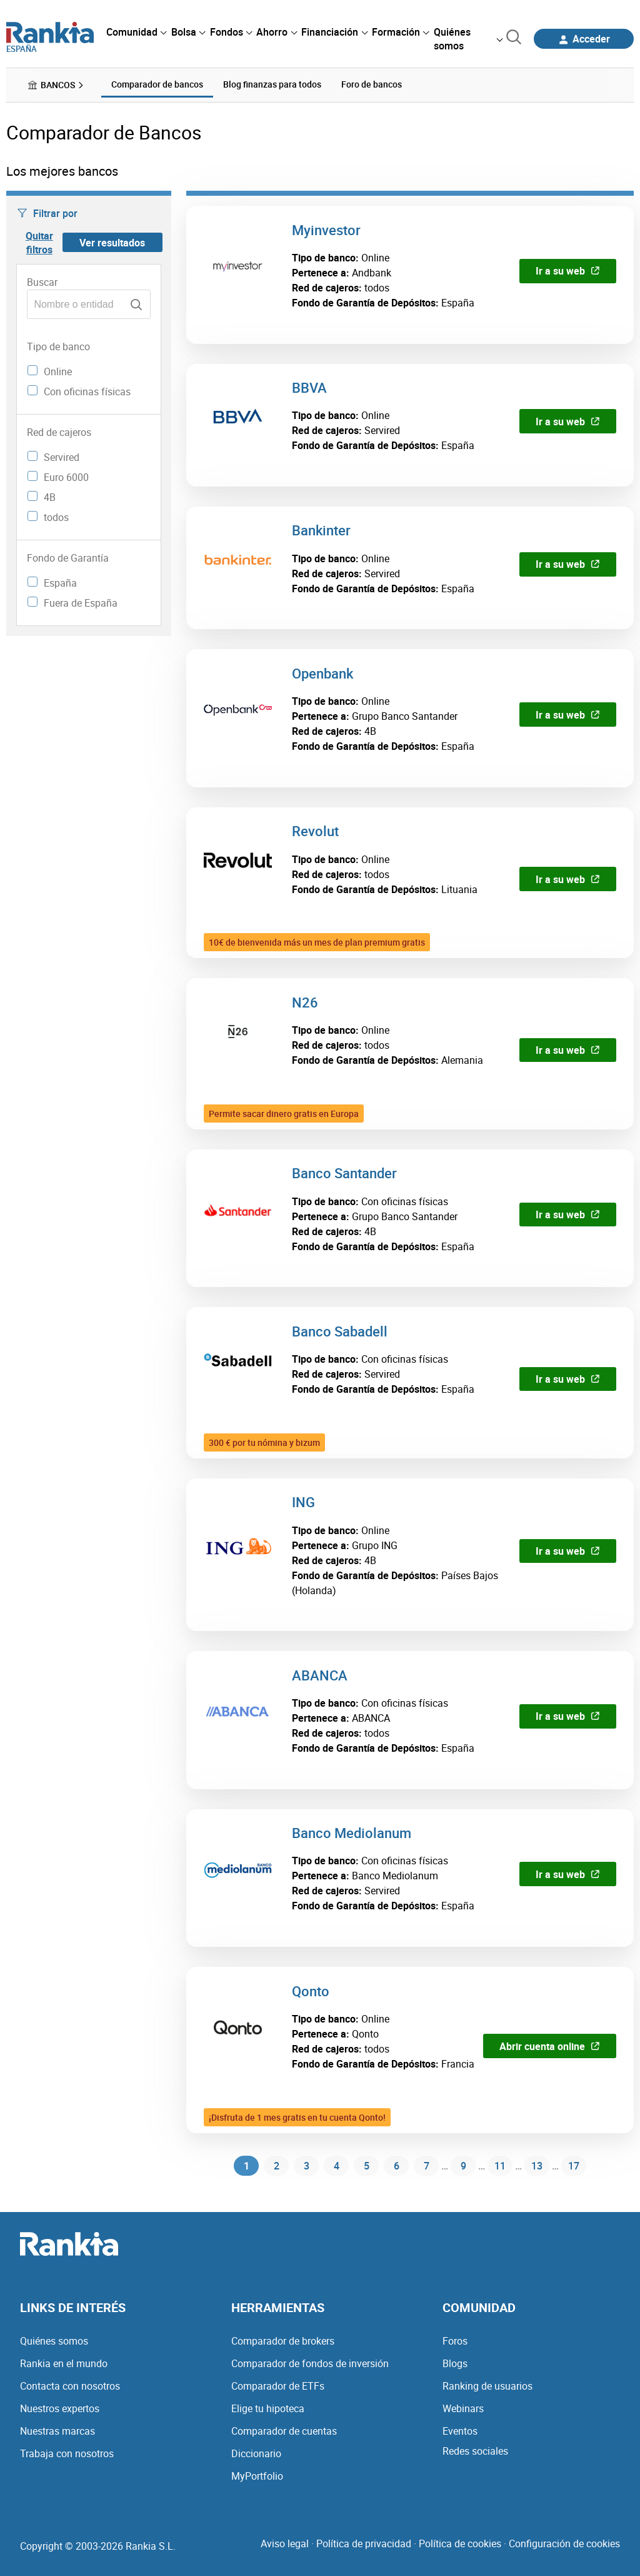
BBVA (309, 387)
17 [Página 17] (576, 2167)
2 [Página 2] (271, 2167)
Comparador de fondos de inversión (310, 2363)
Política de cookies (460, 2543)
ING (303, 1501)
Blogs (455, 2363)
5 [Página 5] (361, 2167)
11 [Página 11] (496, 2167)
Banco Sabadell (340, 1330)
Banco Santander (344, 1172)
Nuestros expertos (59, 2408)
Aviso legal (285, 2543)
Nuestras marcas (57, 2431)
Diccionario (256, 2453)
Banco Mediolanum (351, 1832)
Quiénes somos (54, 2341)
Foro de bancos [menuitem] (371, 84)
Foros (455, 2341)
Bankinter (321, 529)
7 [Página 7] (421, 2167)
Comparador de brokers (282, 2341)
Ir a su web (568, 270)
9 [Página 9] (458, 2167)
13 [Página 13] (536, 2167)
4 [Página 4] (331, 2167)
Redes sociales (475, 2451)
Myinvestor (326, 229)
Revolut (315, 830)
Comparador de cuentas (284, 2431)
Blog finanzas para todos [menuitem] (272, 84)
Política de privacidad (363, 2543)
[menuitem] (136, 32)
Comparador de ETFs (277, 2386)
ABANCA (320, 1674)
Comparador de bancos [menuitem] (157, 84)
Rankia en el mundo (64, 2363)
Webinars (463, 2408)
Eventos (460, 2431)
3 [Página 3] (301, 2167)
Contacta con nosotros (70, 2386)
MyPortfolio (257, 2476)
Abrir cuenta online (549, 2046)
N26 (305, 1002)
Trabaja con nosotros (67, 2453)
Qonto (310, 1990)
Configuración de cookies (564, 2543)
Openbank (322, 673)
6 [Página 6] (391, 2167)
